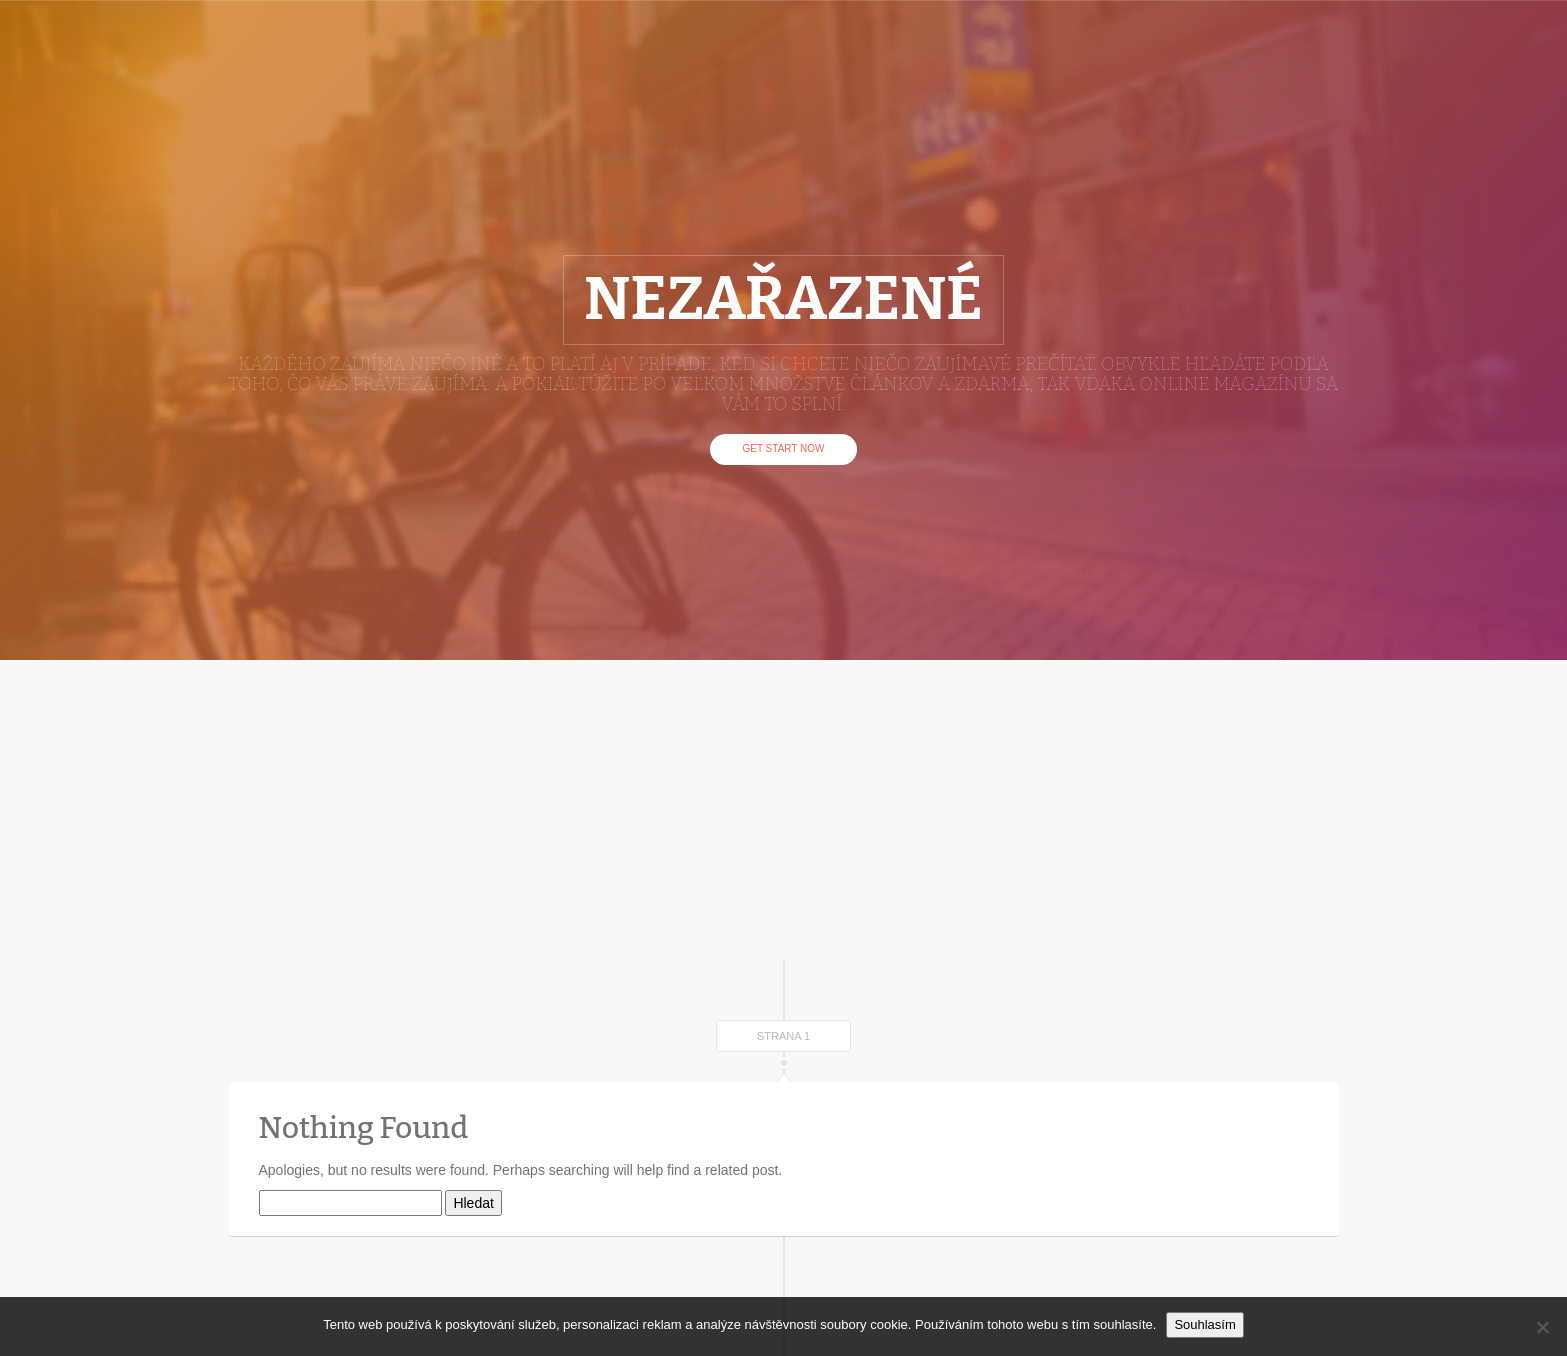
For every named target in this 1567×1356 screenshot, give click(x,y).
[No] (1542, 1327)
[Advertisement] (784, 810)
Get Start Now (783, 448)
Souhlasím (1204, 1324)
